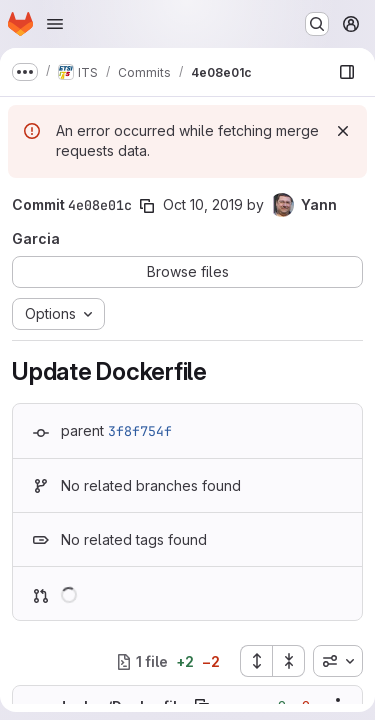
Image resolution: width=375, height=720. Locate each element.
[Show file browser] (347, 72)
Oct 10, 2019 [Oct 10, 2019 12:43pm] (203, 204)
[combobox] (338, 661)
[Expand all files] (256, 661)
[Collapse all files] (289, 661)
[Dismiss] (343, 131)
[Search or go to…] (317, 24)
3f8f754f (140, 431)
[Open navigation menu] (55, 24)
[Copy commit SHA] (147, 206)
